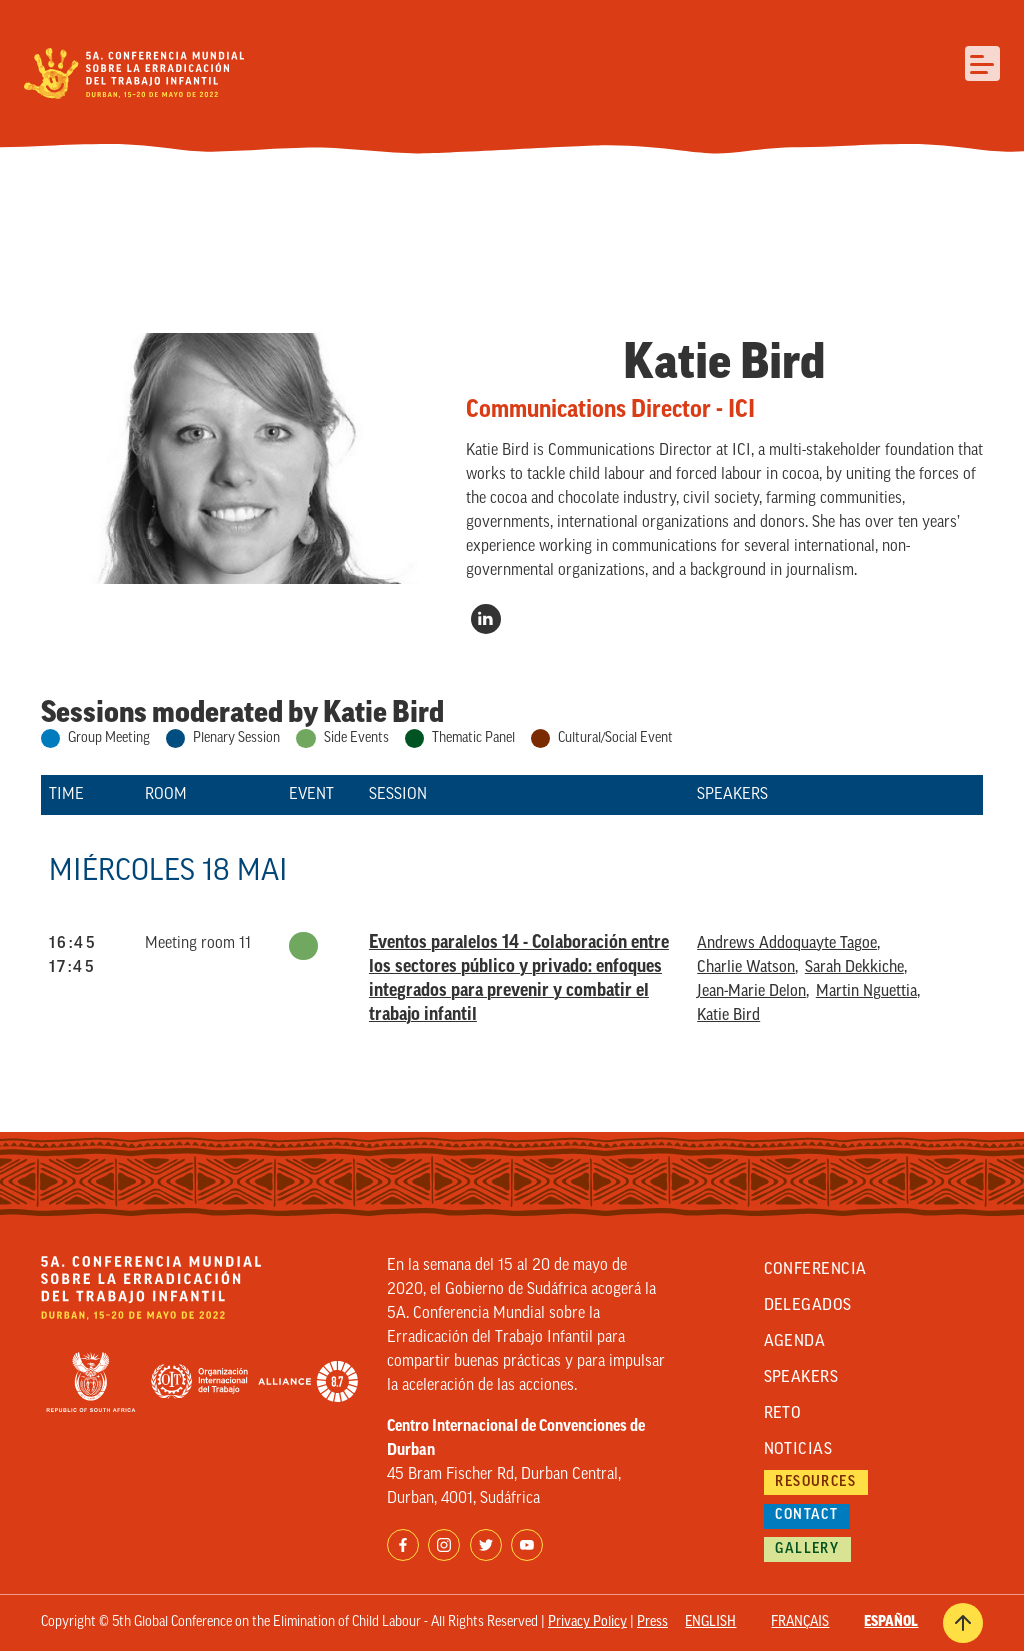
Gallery (807, 1549)
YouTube (527, 1545)
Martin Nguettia (866, 992)
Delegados (808, 1306)
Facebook (403, 1545)
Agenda (795, 1342)
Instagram (444, 1545)
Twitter (486, 1545)
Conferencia (815, 1270)
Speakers (801, 1378)
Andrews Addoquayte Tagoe (787, 944)
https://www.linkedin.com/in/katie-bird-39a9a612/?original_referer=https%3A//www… (486, 619)
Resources (815, 1482)
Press (652, 1622)
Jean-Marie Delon (751, 992)
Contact (806, 1515)
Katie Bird (728, 1016)
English (710, 1622)
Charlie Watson (746, 968)
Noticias (798, 1450)
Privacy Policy (587, 1622)
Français (800, 1622)
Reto (783, 1414)
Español (891, 1622)
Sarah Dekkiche (854, 968)
